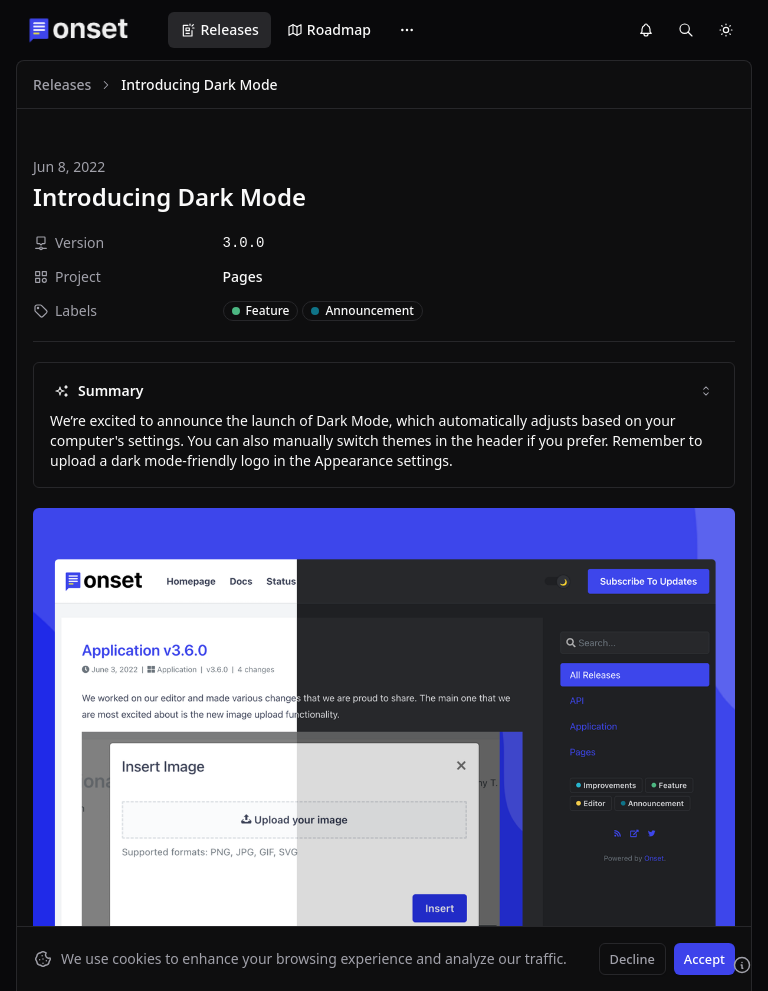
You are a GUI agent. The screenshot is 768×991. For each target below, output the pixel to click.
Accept (704, 959)
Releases (219, 29)
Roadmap (329, 29)
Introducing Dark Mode (169, 196)
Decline (632, 959)
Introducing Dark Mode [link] (199, 84)
